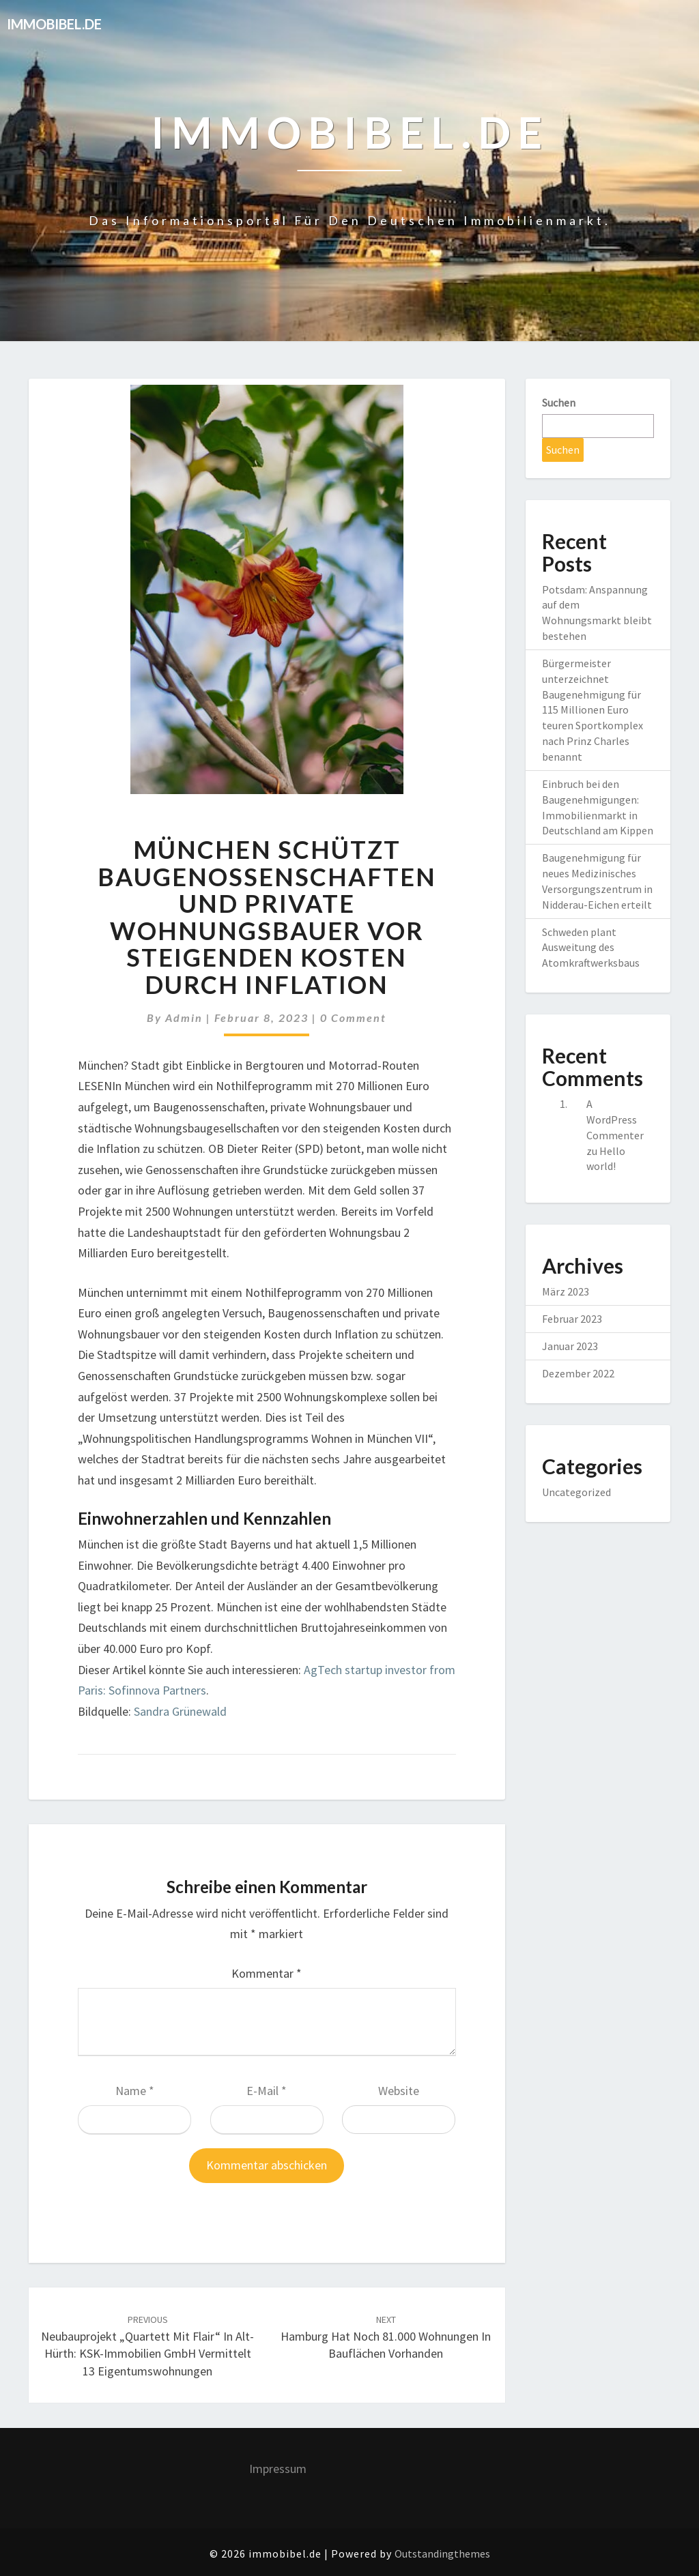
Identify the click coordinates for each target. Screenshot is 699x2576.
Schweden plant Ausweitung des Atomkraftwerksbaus (591, 947)
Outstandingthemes (442, 2553)
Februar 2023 (572, 1319)
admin (184, 1017)
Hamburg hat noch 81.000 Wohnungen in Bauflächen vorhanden (386, 2337)
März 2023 (565, 1291)
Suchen (558, 402)
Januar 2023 (570, 1346)
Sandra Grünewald (180, 1711)
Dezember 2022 (578, 1373)
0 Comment (353, 1017)
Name (134, 2090)
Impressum (277, 2468)
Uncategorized (576, 1492)
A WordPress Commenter (615, 1119)
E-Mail (266, 2090)
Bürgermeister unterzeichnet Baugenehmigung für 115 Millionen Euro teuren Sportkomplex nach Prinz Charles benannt (592, 709)
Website (398, 2090)
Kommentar (266, 1973)
